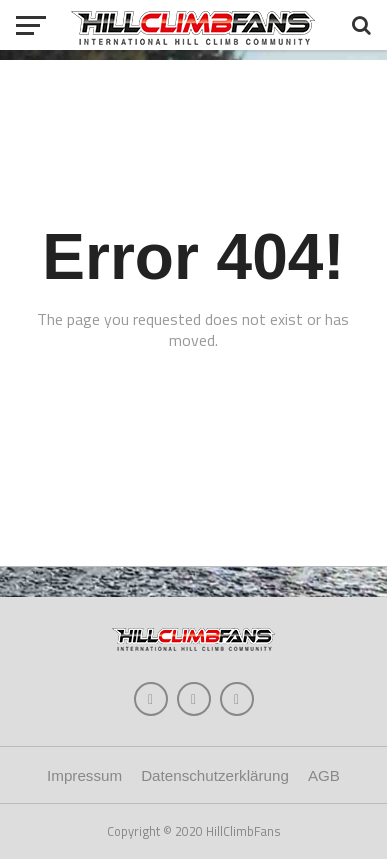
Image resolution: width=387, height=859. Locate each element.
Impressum (84, 775)
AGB (324, 775)
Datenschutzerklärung (215, 775)
